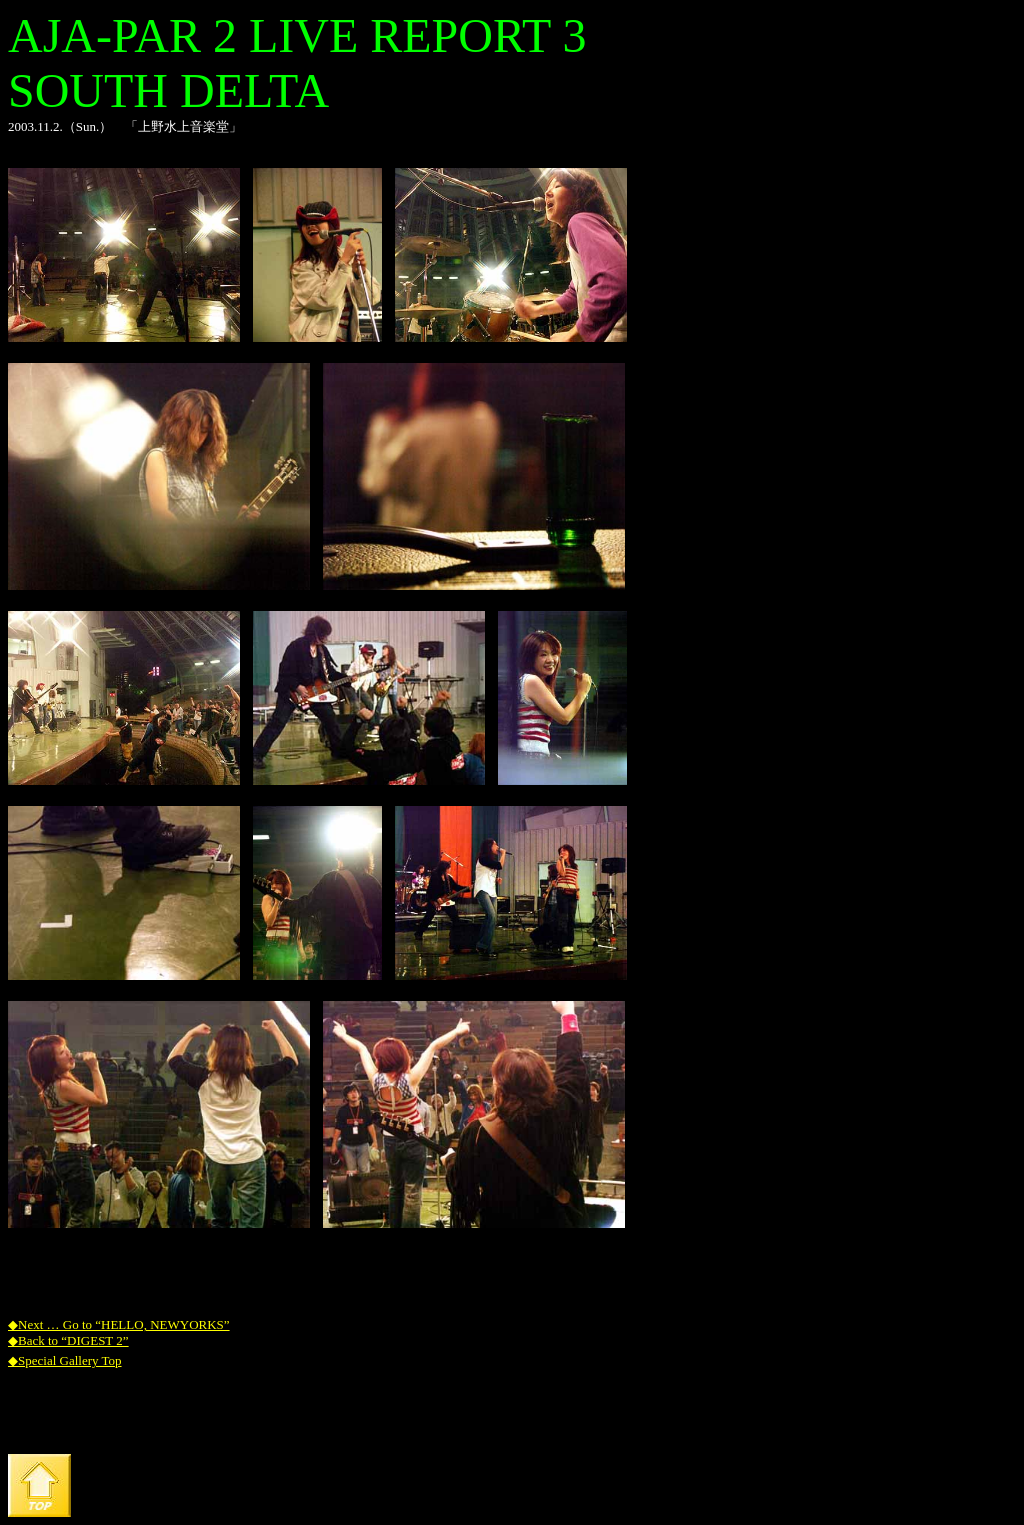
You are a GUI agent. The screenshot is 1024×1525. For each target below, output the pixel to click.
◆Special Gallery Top (65, 1360)
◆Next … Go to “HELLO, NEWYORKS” (119, 1324)
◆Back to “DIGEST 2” (68, 1340)
